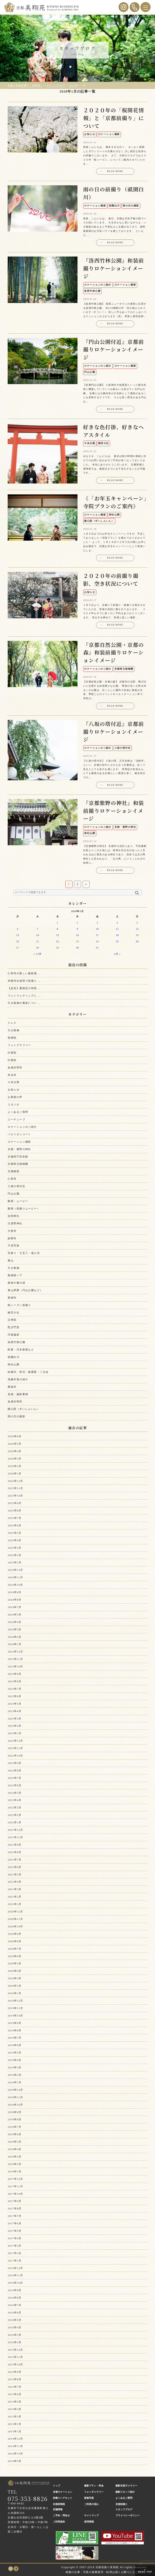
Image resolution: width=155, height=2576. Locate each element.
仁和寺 (12, 1178)
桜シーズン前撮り (19, 1305)
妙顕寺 (12, 1238)
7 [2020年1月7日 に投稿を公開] (37, 929)
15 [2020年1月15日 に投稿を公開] (57, 935)
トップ (56, 2485)
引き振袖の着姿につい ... (24, 1002)
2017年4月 (14, 2238)
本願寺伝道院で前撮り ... (24, 980)
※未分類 (13, 1082)
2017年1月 (14, 2260)
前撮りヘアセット (62, 2498)
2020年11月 (15, 1918)
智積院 (12, 1037)
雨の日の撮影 (16, 1416)
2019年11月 (15, 2008)
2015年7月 (14, 2386)
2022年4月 (14, 1800)
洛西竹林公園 (16, 1342)
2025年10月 (15, 1495)
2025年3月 (14, 1547)
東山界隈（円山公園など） (25, 1290)
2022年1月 (14, 1822)
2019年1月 (14, 2082)
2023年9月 (14, 1673)
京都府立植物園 (18, 1163)
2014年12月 (15, 2438)
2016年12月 (15, 2268)
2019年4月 (14, 2060)
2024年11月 (15, 1577)
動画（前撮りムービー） (24, 1208)
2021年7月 (14, 1859)
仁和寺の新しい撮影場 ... (24, 973)
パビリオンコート (19, 1134)
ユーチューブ (16, 1119)
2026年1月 (14, 1473)
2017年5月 (14, 2230)
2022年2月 (14, 1814)
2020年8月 (14, 1941)
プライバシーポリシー (127, 2515)
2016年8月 (14, 2297)
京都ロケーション (62, 2492)
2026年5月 (14, 1443)
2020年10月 (15, 1926)
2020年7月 (14, 1948)
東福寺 (12, 1297)
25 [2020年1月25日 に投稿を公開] (117, 941)
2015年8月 (14, 2379)
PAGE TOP (145, 2571)
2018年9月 (14, 2112)
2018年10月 (15, 2104)
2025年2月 (14, 1555)
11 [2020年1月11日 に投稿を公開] (117, 929)
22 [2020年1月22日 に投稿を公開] (57, 941)
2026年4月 (14, 1451)
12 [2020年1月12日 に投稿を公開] (137, 929)
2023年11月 (15, 1659)
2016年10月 (15, 2282)
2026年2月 (14, 1466)
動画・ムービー (18, 1201)
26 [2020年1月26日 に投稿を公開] (137, 941)
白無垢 (12, 1052)
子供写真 (13, 1245)
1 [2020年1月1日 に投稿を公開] (57, 923)
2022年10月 (15, 1755)
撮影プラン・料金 (94, 2485)
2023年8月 (14, 1681)
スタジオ (13, 1104)
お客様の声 (15, 1097)
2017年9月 (14, 2201)
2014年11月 (15, 2446)
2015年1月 (14, 2431)
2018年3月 (14, 2156)
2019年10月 (15, 2015)
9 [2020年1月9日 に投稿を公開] (77, 929)
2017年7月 (14, 2215)
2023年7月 (14, 1688)
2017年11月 (15, 2186)
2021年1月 (14, 1904)
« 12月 (38, 954)
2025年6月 (14, 1525)
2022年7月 (14, 1777)
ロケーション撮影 (19, 1141)
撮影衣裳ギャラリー (126, 2485)
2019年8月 (14, 2030)
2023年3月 (14, 1718)
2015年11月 (15, 2356)
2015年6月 (14, 2394)
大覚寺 (12, 1230)
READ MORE (111, 171)
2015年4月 (14, 2409)
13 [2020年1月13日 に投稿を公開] (17, 935)
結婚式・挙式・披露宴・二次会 (28, 1371)
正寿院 (12, 1319)
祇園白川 (13, 1357)
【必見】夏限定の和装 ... (24, 988)
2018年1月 (14, 2171)
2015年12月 (15, 2349)
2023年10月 (15, 1666)
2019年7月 (14, 2037)
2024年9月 (14, 1592)
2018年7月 (14, 2126)
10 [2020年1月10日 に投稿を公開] (97, 929)
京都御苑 (13, 1171)
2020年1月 (14, 1993)
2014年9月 (14, 2461)
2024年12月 (15, 1569)
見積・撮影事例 (18, 1394)
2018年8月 (14, 2119)
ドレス (12, 1022)
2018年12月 (15, 2089)
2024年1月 (14, 1644)
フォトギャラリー (94, 2492)
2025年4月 (14, 1540)
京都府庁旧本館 (18, 1156)
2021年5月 (14, 1874)
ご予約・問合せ (61, 2515)
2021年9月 (14, 1844)
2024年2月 (14, 1636)
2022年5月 (14, 1792)
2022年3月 (14, 1807)
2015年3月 (14, 2416)
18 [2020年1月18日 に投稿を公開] (117, 935)
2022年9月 (14, 1763)
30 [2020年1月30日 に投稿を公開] (77, 947)
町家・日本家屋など (21, 1349)
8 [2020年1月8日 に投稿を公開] (57, 929)
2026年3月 (14, 1458)
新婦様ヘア (15, 1275)
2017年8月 (14, 2208)
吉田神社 (13, 1215)
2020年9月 (14, 1933)
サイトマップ (91, 2515)
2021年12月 (15, 1829)
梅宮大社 (13, 1312)
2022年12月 (15, 1740)
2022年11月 (15, 1748)
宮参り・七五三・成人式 (24, 1252)
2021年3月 (14, 1889)
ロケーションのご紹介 (22, 1126)
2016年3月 (14, 2334)
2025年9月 (14, 1503)
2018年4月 (14, 2149)
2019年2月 (14, 2074)
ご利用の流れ (91, 2504)
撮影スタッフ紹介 (125, 2492)
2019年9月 (14, 2023)
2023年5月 (14, 1703)
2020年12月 (15, 1911)
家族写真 (89, 2498)
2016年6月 (14, 2312)
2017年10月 (15, 2193)
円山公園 (13, 1193)
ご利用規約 (59, 2521)
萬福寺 (12, 1386)
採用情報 (89, 2521)
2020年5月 (14, 1963)
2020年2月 (14, 1985)
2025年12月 (15, 1480)
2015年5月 (14, 2401)
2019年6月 (14, 2045)
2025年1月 (14, 1562)
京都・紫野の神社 (19, 1149)
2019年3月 (14, 2067)
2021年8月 (14, 1852)
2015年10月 (15, 2364)
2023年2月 (14, 1725)
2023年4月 (14, 1711)
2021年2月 (14, 1896)
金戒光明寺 (15, 1067)
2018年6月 (14, 2134)
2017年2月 (14, 2253)
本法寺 (12, 1074)
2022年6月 (14, 1785)
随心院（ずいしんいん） (24, 1408)
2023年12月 (15, 1651)
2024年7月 (14, 1607)
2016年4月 (14, 2327)
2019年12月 (15, 2000)
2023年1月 (14, 1733)
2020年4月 (14, 1970)
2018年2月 (14, 2164)
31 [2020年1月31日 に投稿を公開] (97, 947)
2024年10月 (15, 1584)
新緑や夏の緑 (16, 1282)
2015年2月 (14, 2424)
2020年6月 (14, 1956)
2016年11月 (15, 2275)
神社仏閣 (13, 1364)
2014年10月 (15, 2453)
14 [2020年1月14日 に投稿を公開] (37, 935)
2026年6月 (14, 1436)
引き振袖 (13, 1030)
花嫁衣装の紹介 (18, 1379)
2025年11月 (15, 1488)
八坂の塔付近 (16, 1186)
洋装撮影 (13, 1334)
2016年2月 (14, 2342)
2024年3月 (14, 1629)
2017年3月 (14, 2245)
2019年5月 (14, 2052)
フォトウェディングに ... (24, 995)
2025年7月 (14, 1517)
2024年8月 (14, 1599)
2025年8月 (14, 1510)
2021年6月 (14, 1867)
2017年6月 (14, 2223)
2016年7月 (14, 2305)
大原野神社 (15, 1223)
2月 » (117, 954)
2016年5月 (14, 2319)
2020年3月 (14, 1978)
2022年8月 (14, 1770)
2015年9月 (14, 2371)
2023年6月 (14, 1696)
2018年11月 (15, 2097)
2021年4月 (14, 1881)
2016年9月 (14, 2290)
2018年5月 (14, 2141)
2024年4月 (14, 1622)
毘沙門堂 (13, 1327)
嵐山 (11, 1260)
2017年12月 (15, 2178)
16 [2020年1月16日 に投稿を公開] (77, 935)
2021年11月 (15, 1837)
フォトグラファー (19, 1045)
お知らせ (13, 1089)
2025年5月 (14, 1532)
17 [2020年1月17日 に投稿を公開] (97, 935)
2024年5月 (14, 1614)
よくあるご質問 (18, 1111)
